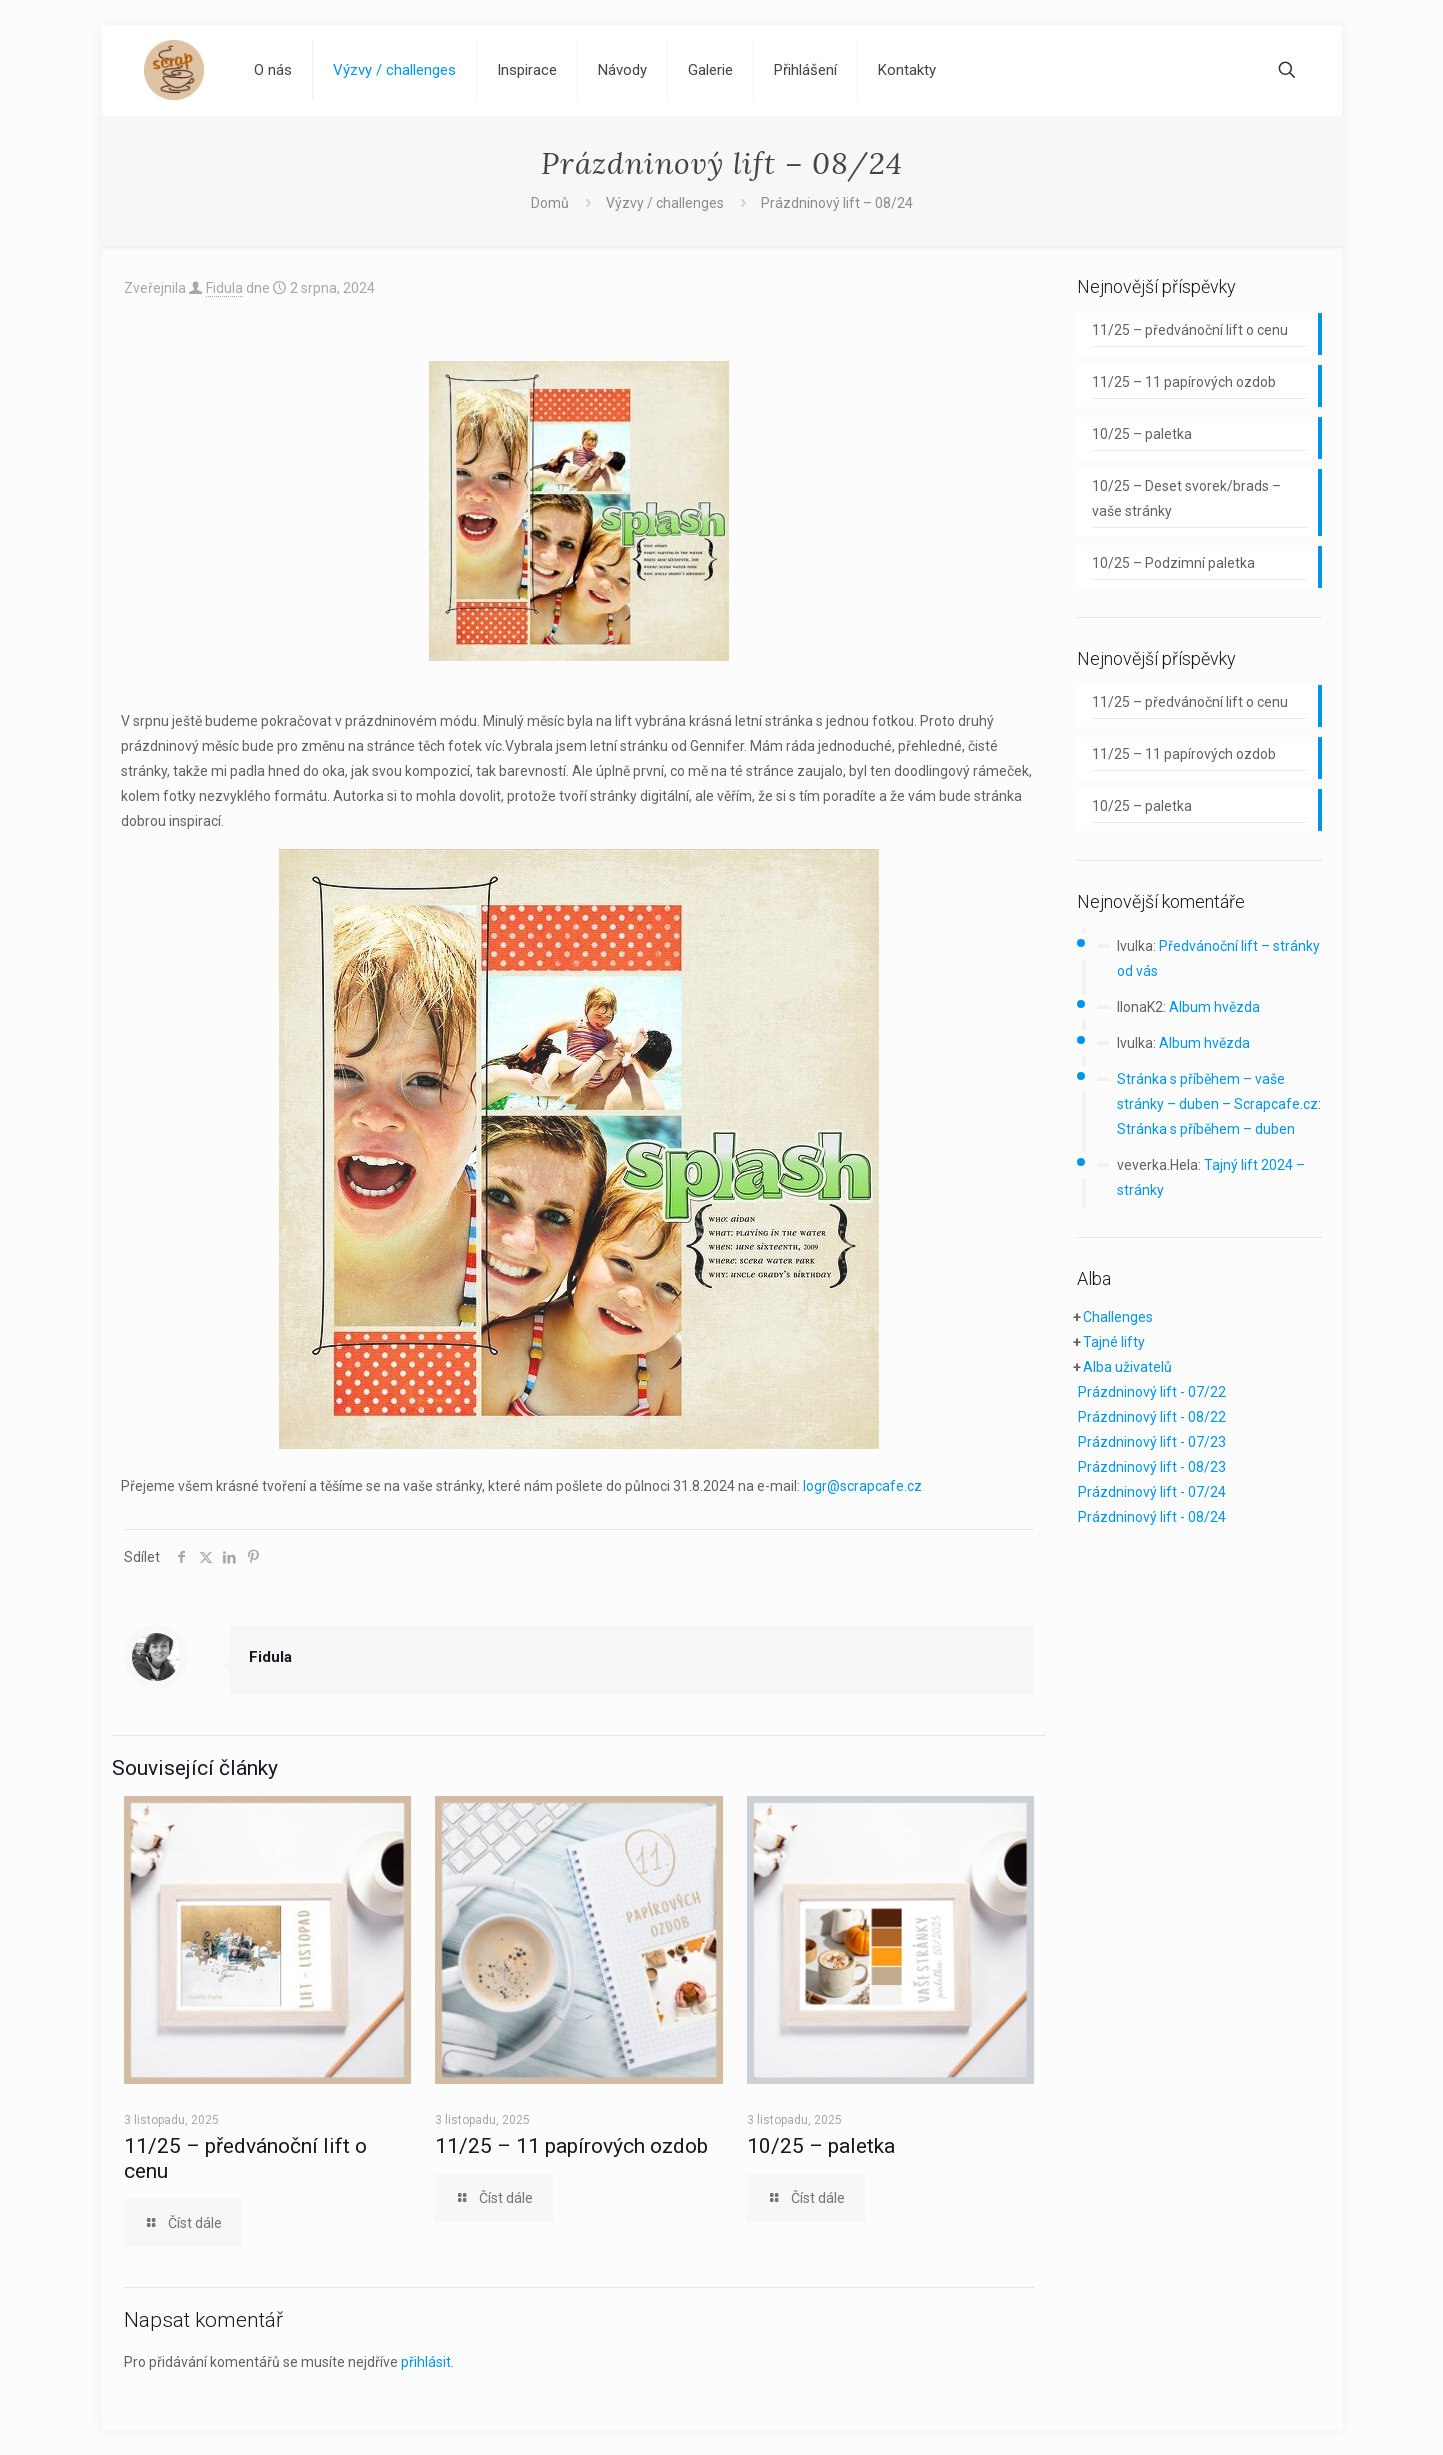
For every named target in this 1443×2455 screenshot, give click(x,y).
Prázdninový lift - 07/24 (1152, 1492)
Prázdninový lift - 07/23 (1152, 1442)
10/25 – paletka (821, 2146)
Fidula (224, 288)
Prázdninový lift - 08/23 (1152, 1467)
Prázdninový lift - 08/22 (1152, 1417)
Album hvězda (1214, 1007)
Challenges (1118, 1317)
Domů (550, 203)
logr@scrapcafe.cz (862, 1486)
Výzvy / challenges (665, 203)
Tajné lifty (1114, 1342)
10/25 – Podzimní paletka (1173, 563)
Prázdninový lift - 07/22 (1152, 1392)
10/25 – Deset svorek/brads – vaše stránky (1186, 498)
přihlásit (426, 2362)
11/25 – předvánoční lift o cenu (1190, 330)
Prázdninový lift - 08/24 (1152, 1517)
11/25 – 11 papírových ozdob (571, 2146)
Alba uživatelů (1127, 1367)
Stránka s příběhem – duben (1206, 1129)
